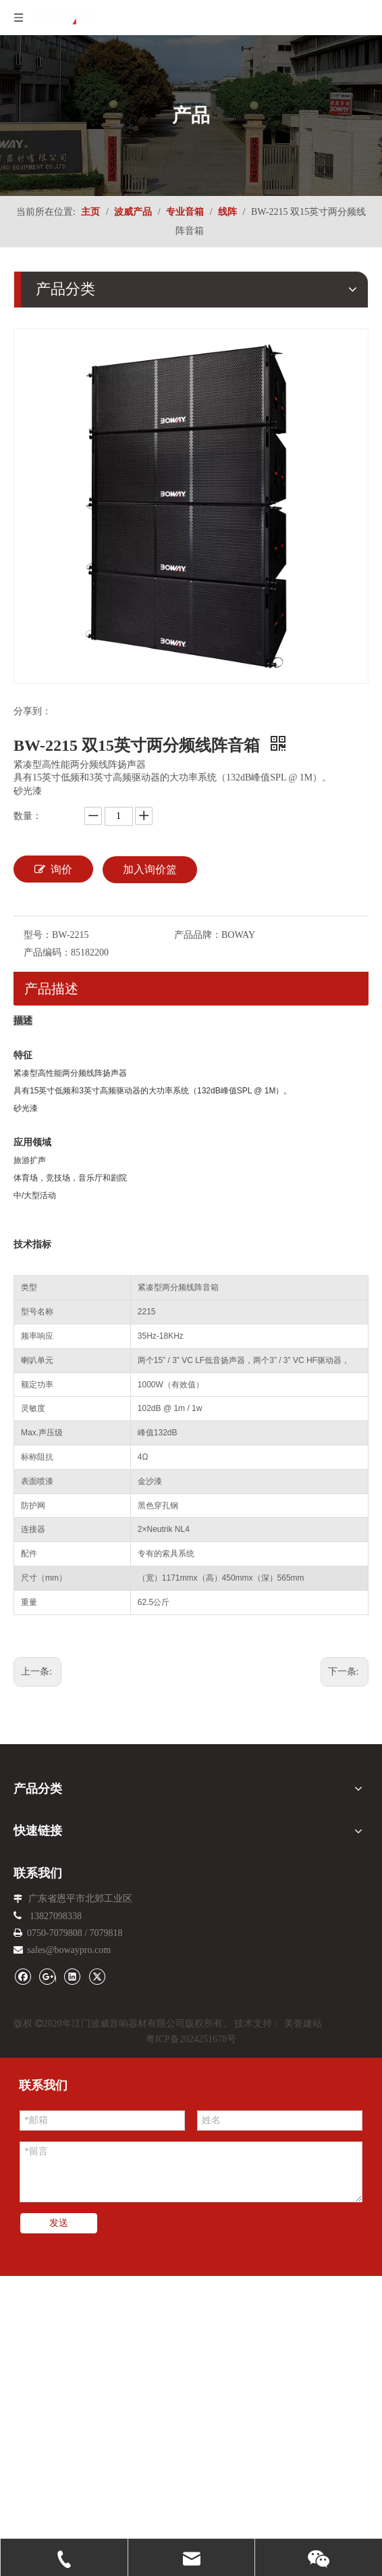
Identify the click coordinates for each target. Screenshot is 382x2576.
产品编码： (47, 952)
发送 (58, 2223)
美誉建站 (303, 2023)
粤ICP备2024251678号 (191, 2039)
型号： (38, 935)
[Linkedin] (71, 1975)
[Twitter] (96, 1975)
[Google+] (47, 1975)
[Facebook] (22, 1975)
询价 (53, 869)
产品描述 (51, 988)
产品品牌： (197, 935)
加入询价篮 (150, 869)
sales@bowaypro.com (69, 1950)
